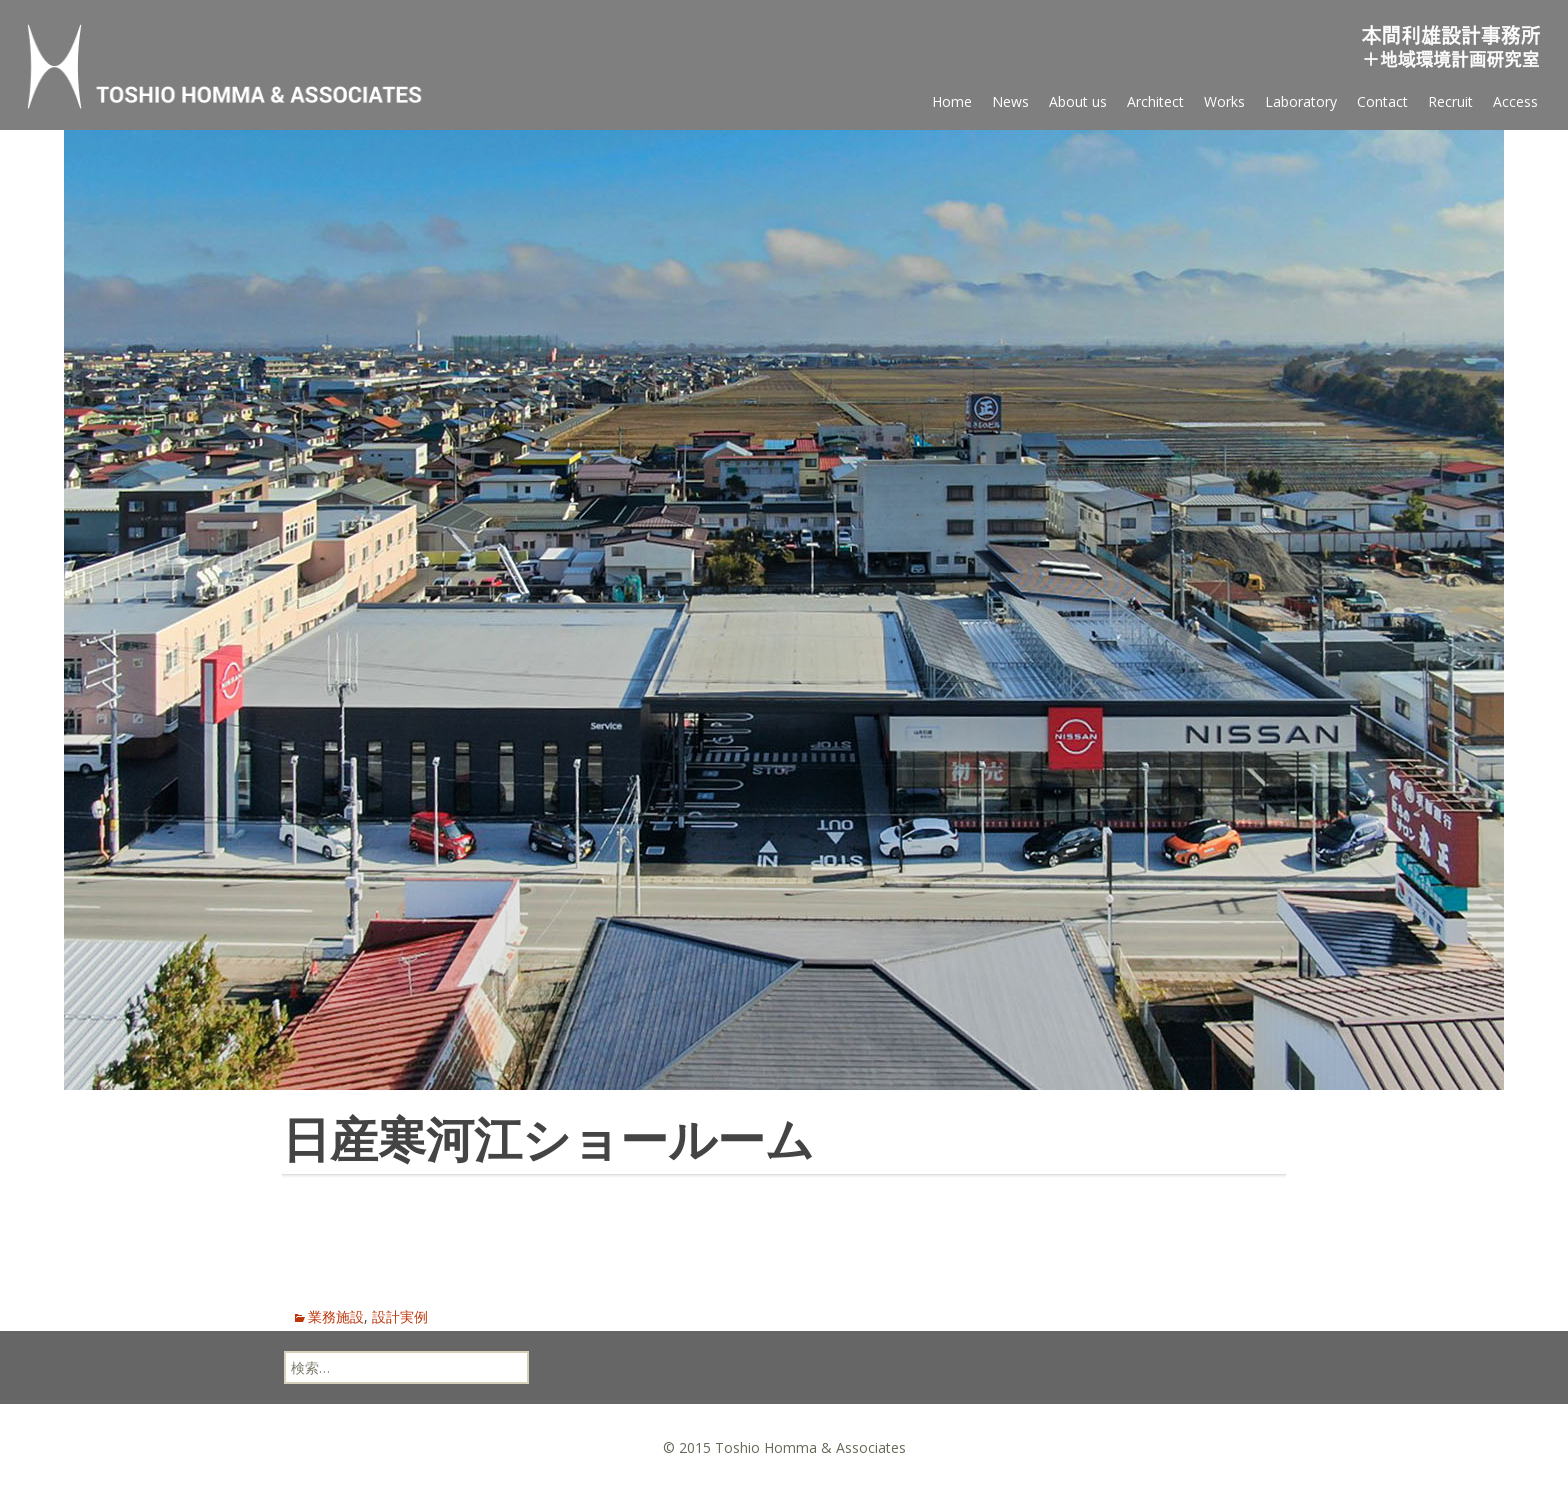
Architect (1155, 101)
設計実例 (400, 1316)
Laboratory (1301, 101)
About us (1078, 101)
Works (1224, 101)
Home (952, 101)
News (1010, 101)
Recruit (1450, 101)
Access (1515, 101)
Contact (1382, 101)
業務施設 (336, 1316)
